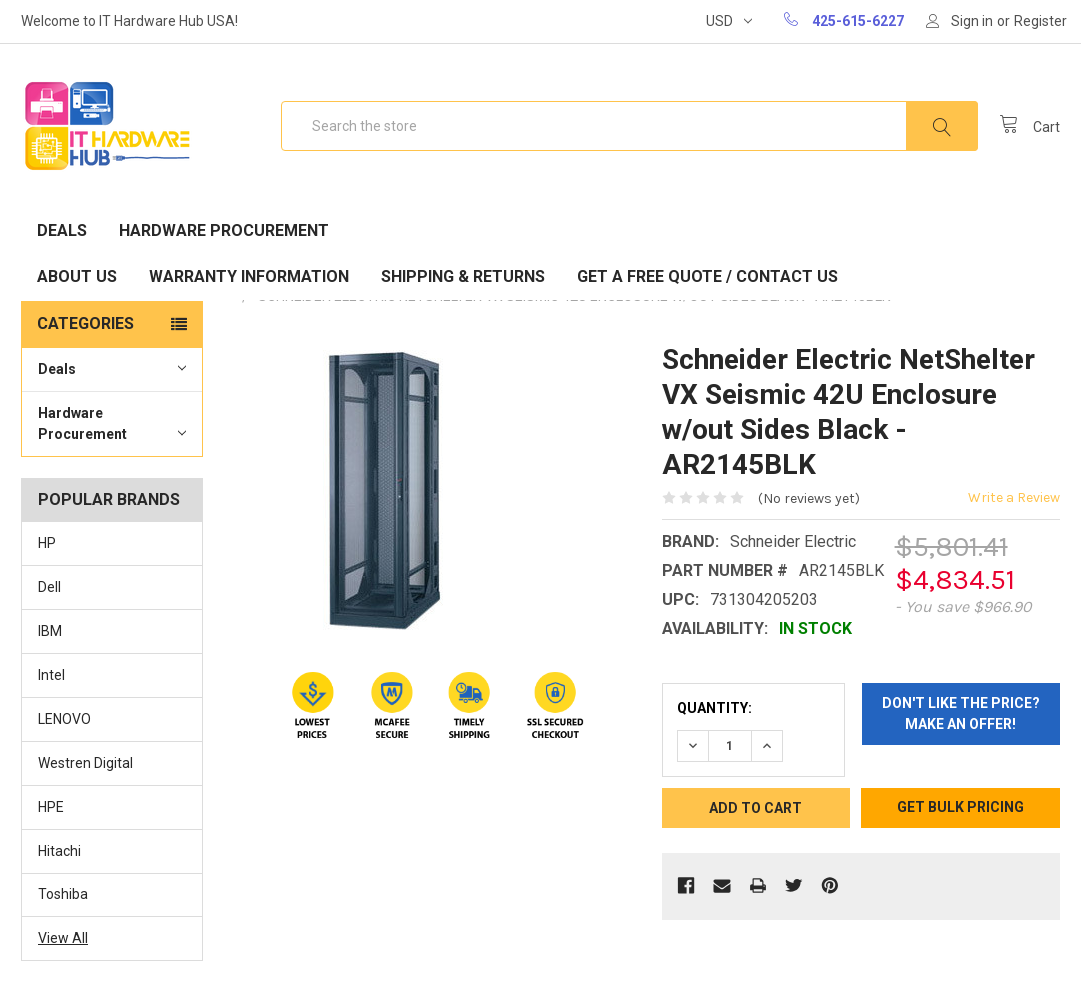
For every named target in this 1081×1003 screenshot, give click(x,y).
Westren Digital (85, 763)
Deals (62, 230)
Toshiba (63, 894)
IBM (50, 631)
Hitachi (59, 851)
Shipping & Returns (463, 276)
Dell (49, 587)
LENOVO (64, 719)
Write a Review (1014, 497)
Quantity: (714, 708)
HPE (51, 807)
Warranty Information (249, 276)
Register (1040, 21)
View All (63, 938)
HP (47, 543)
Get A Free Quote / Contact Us (707, 276)
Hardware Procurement (224, 230)
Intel (51, 675)
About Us (77, 276)
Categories (85, 323)
